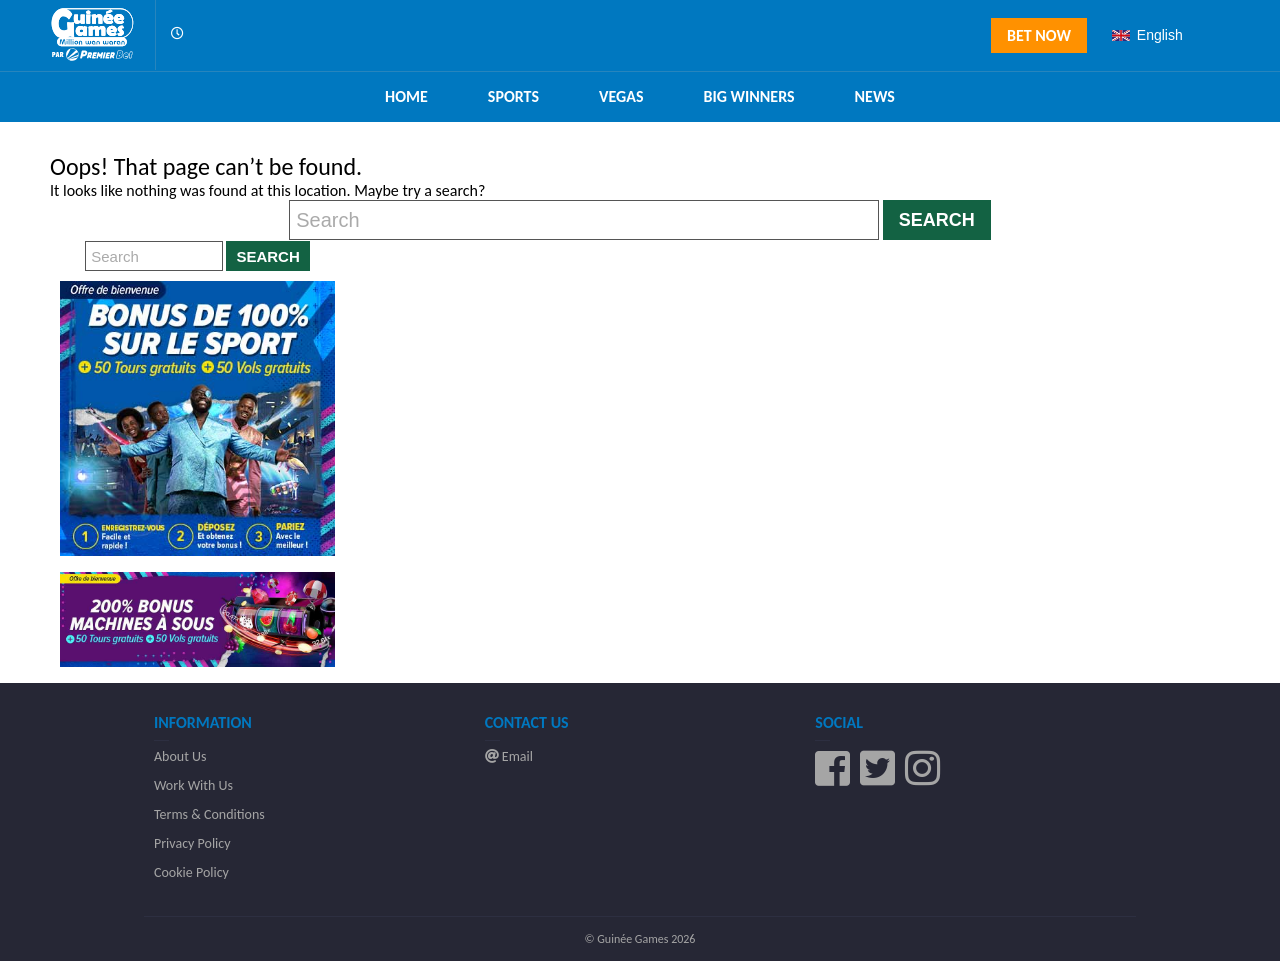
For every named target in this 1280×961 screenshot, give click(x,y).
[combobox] (1168, 35)
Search (937, 220)
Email (509, 756)
